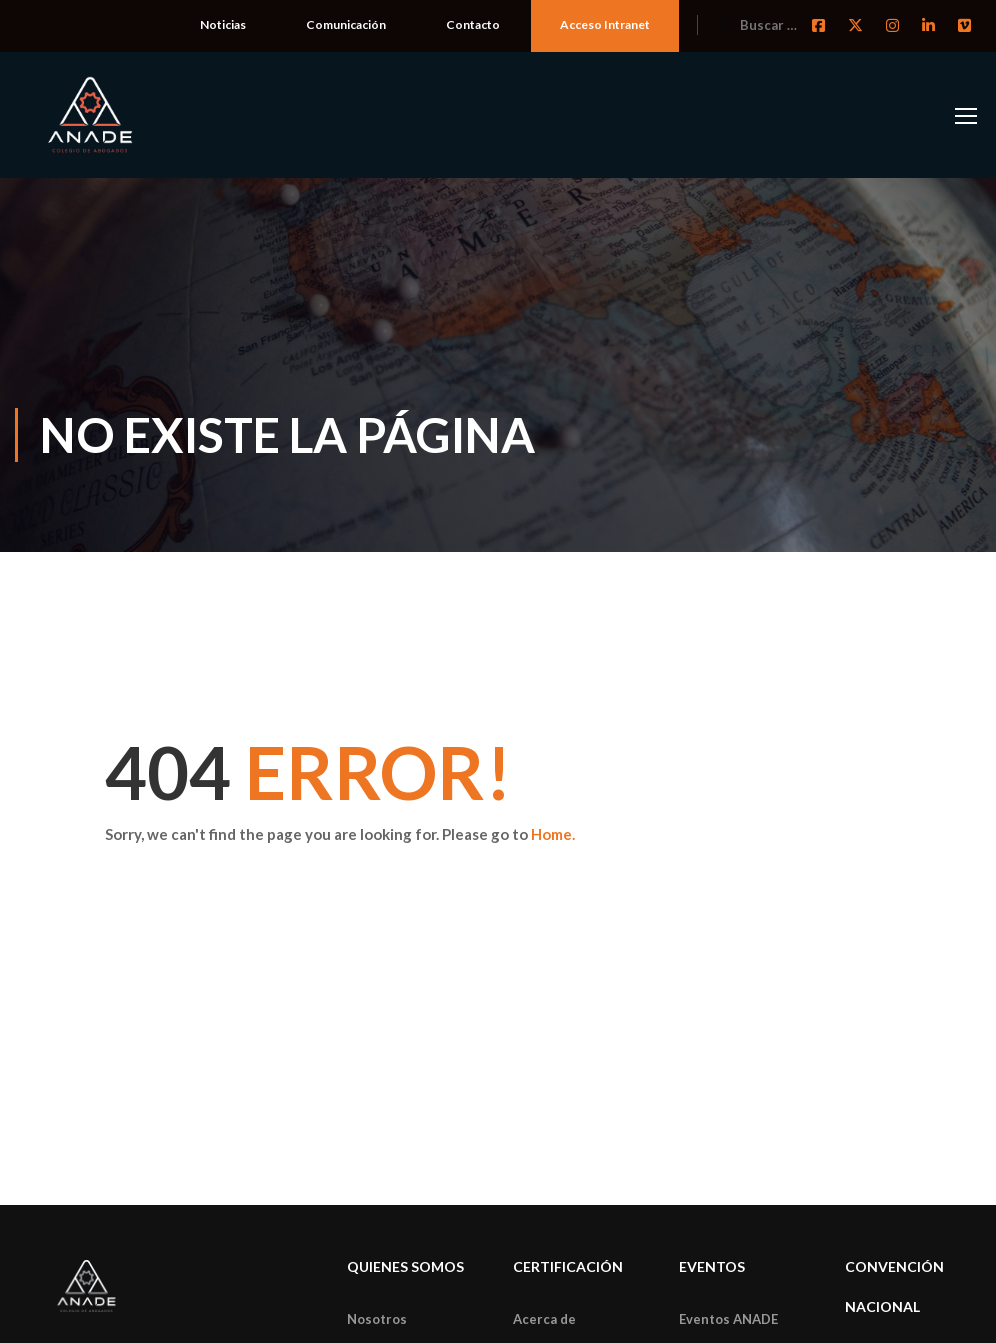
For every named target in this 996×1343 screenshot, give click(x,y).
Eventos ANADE (728, 1319)
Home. (553, 834)
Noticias (223, 24)
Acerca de (544, 1319)
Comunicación (346, 24)
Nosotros (377, 1319)
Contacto (473, 24)
